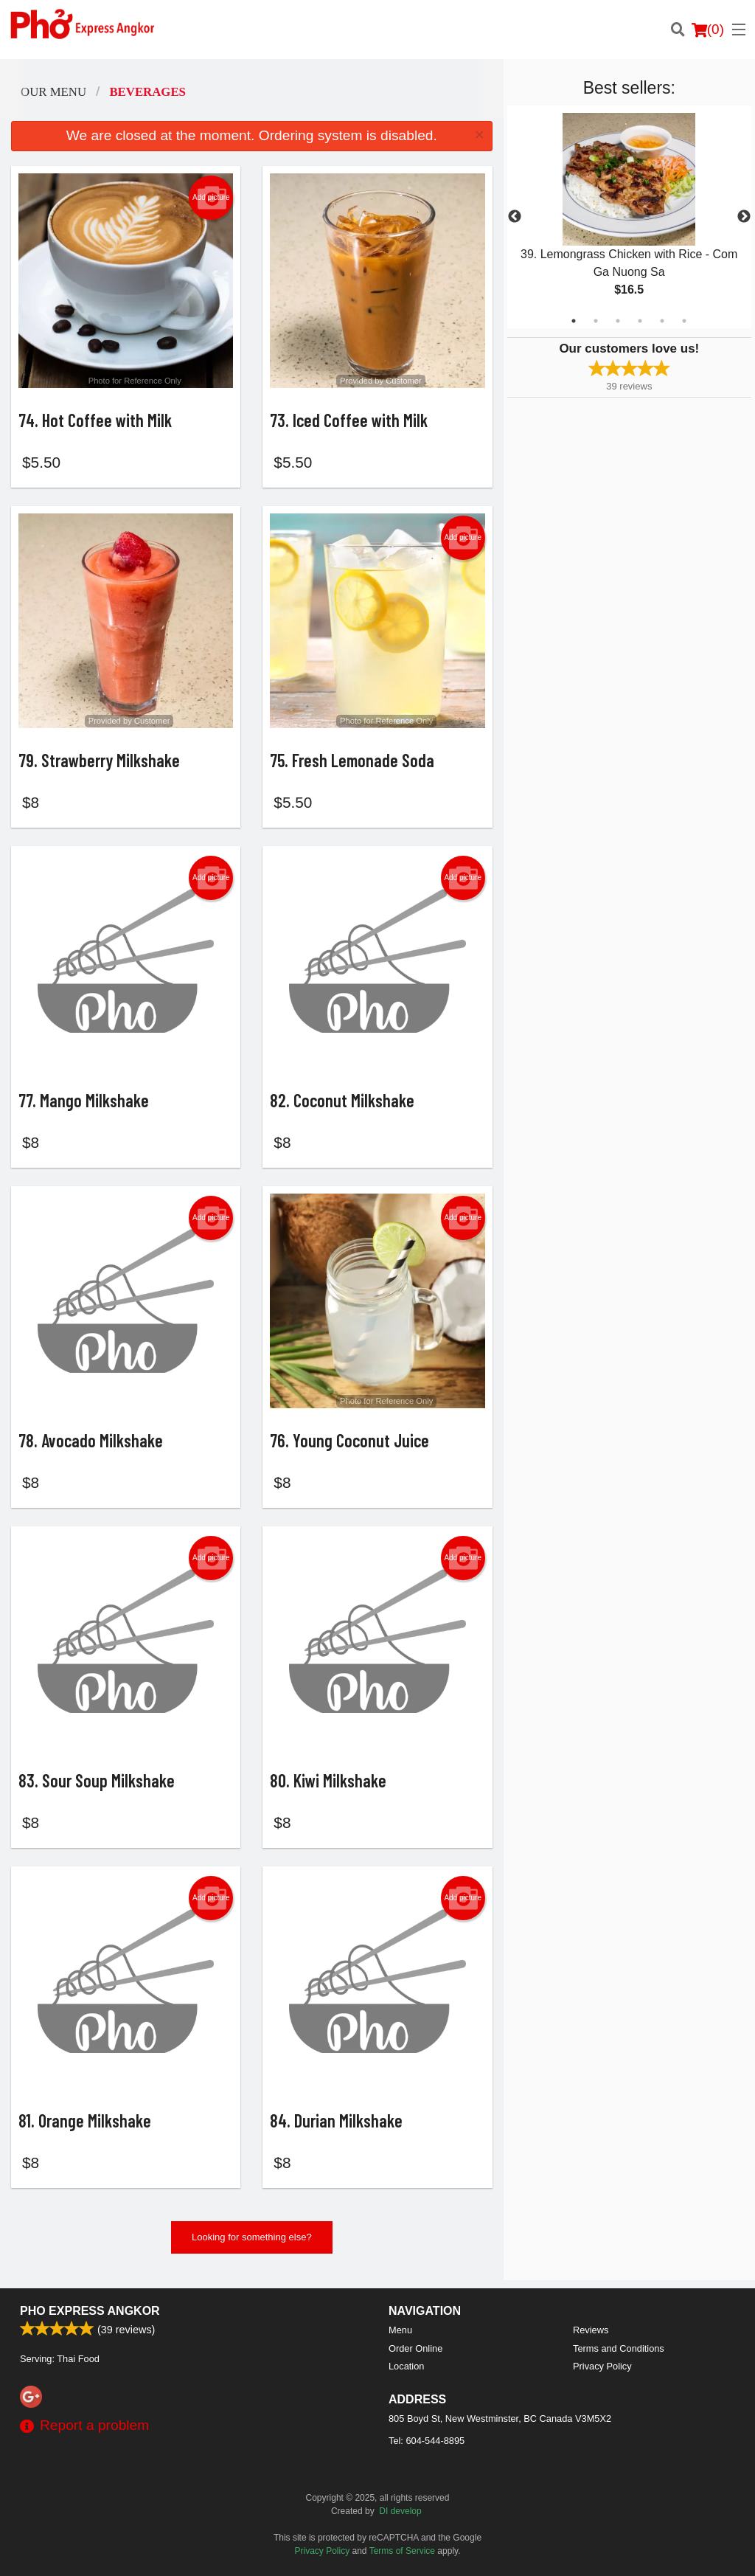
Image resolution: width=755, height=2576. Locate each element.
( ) (708, 29)
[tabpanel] (629, 217)
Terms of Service (402, 2551)
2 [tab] (595, 321)
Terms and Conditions (618, 2348)
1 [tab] (573, 321)
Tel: (427, 2440)
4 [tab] (640, 321)
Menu (400, 2330)
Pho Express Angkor (90, 2311)
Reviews (590, 2330)
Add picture (211, 198)
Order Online (415, 2348)
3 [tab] (617, 321)
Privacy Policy (602, 2366)
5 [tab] (662, 321)
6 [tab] (684, 321)
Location (406, 2366)
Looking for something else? (252, 2245)
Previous (514, 217)
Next (744, 217)
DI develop (400, 2511)
